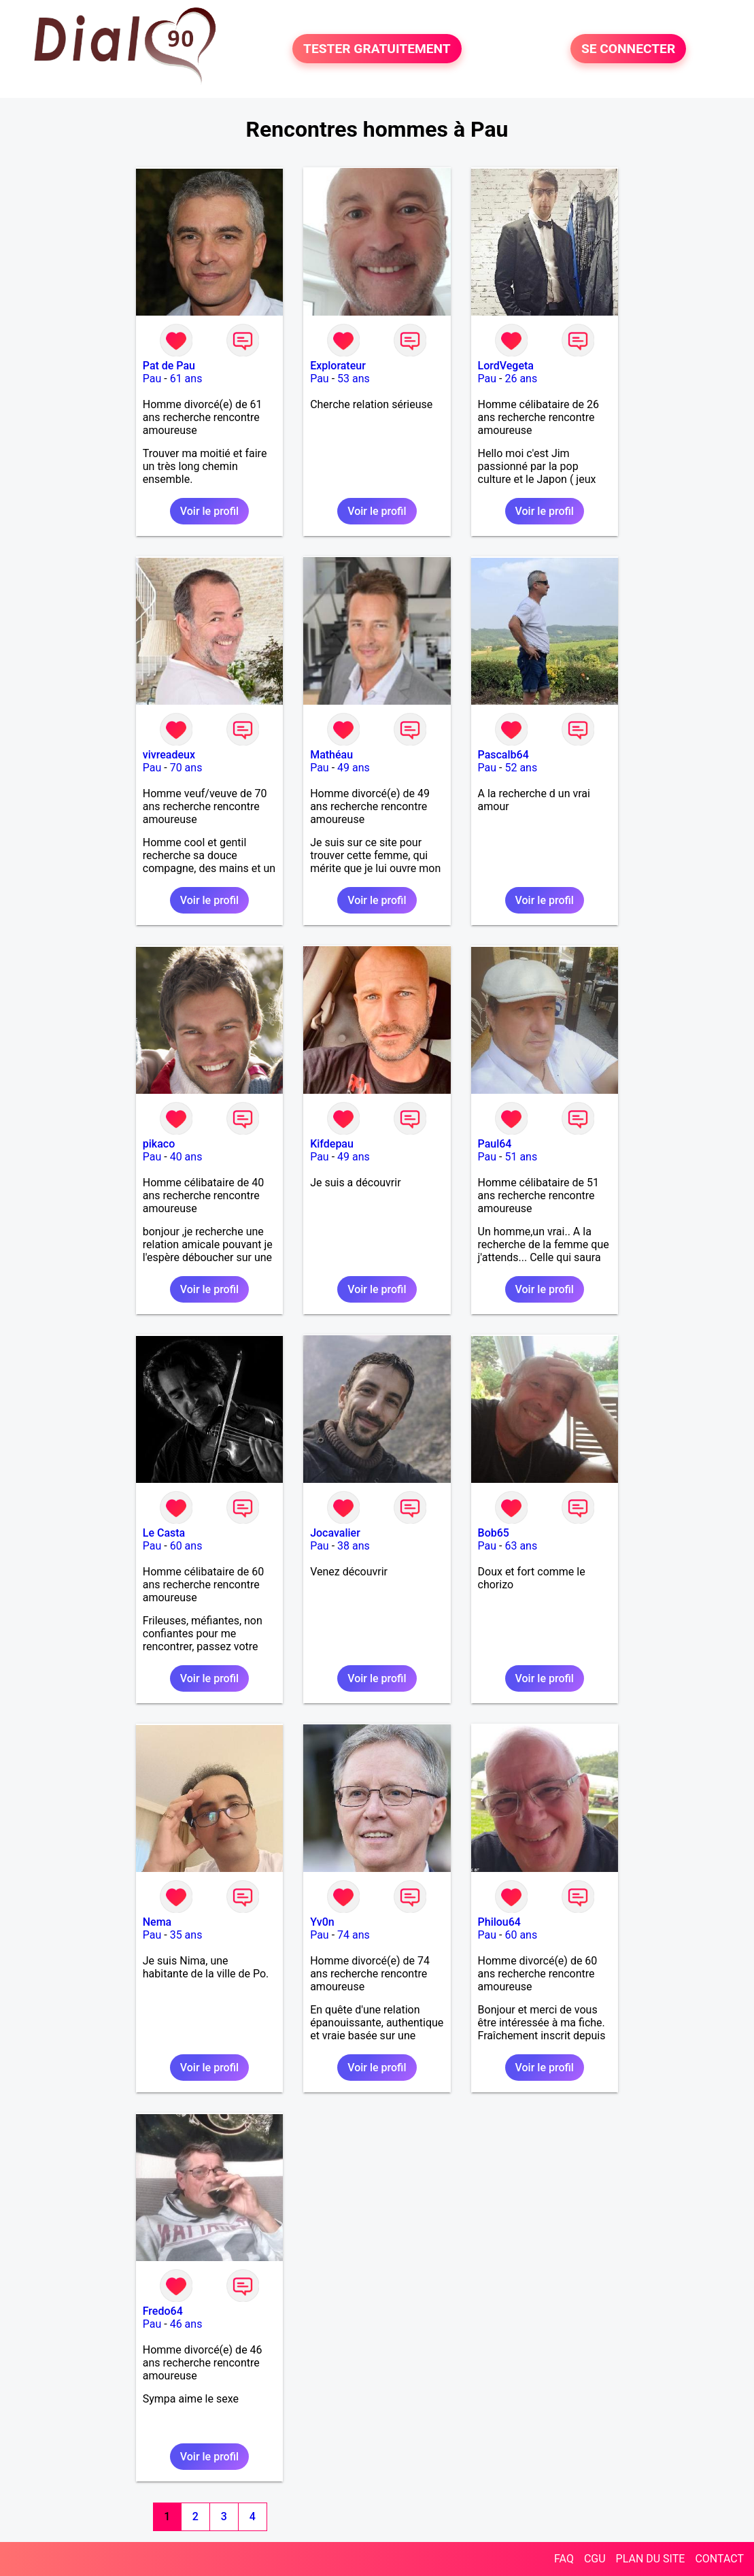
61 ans (186, 378)
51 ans (520, 1156)
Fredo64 (163, 2311)
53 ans (353, 378)
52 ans (520, 767)
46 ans (186, 2324)
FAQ (564, 2558)
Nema (157, 1922)
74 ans (353, 1934)
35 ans (186, 1934)
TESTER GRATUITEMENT (377, 48)
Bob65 (493, 1532)
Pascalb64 (503, 754)
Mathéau (331, 754)
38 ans (353, 1545)
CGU (595, 2558)
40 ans (186, 1156)
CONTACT (719, 2558)
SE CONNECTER (628, 48)
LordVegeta (506, 365)
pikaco (159, 1143)
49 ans (353, 767)
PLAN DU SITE (650, 2558)
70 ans (186, 767)
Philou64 (499, 1922)
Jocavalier (335, 1532)
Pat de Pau (169, 365)
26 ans (520, 378)
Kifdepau (332, 1143)
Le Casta (164, 1532)
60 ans (186, 1545)
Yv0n (322, 1922)
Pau (152, 378)
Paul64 (495, 1143)
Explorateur (338, 365)
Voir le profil (209, 511)
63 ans (520, 1545)
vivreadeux (169, 754)
